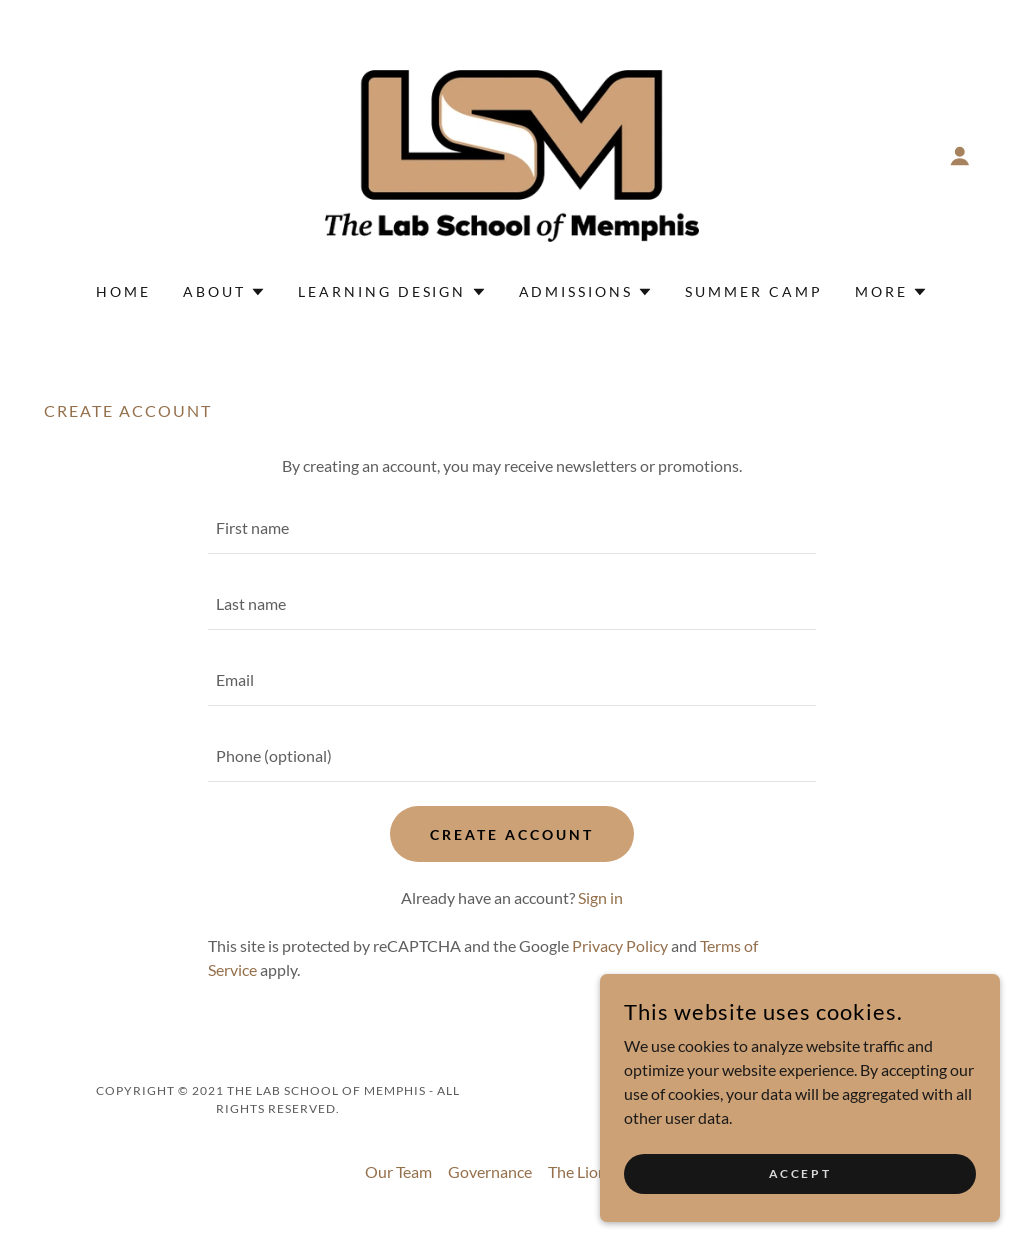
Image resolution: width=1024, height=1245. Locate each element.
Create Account (512, 834)
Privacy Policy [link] (620, 945)
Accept (800, 1173)
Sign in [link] (600, 897)
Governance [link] (490, 1171)
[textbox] (512, 528)
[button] (960, 156)
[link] (512, 153)
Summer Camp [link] (754, 291)
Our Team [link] (398, 1171)
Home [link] (123, 291)
